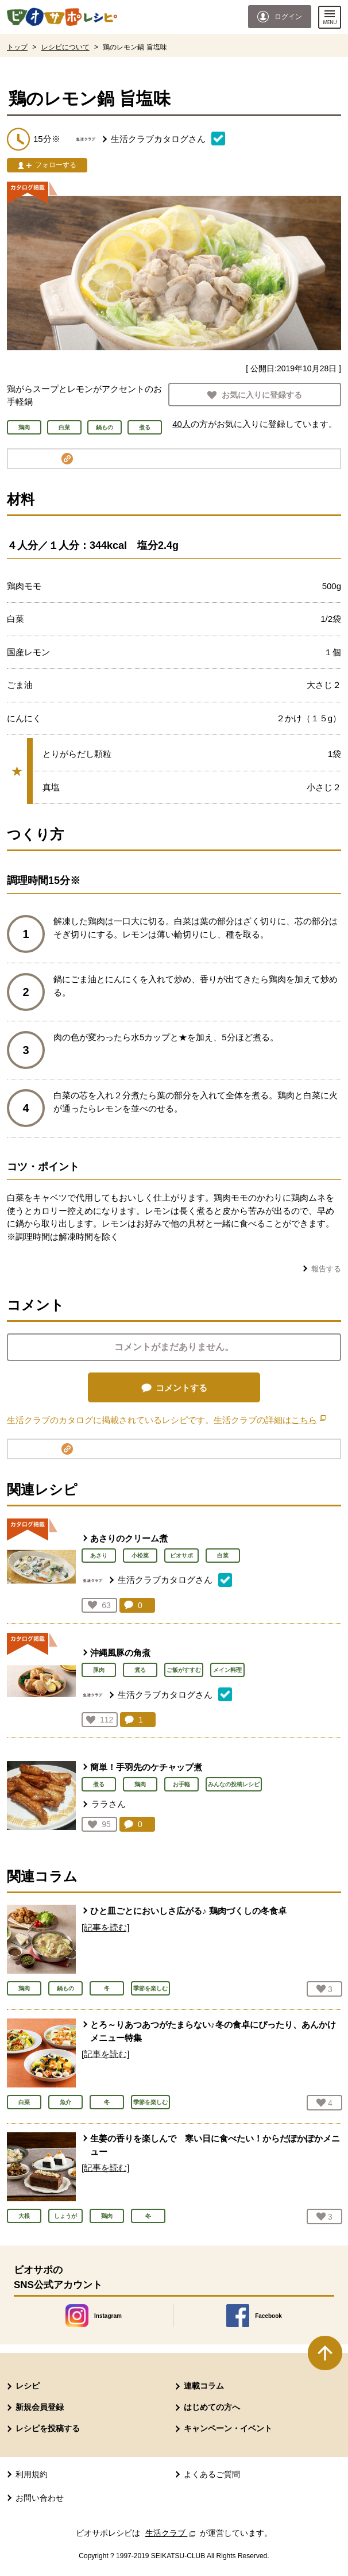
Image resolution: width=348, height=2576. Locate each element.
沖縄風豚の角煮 (120, 1653)
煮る (140, 1670)
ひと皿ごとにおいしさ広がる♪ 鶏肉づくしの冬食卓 (188, 1911)
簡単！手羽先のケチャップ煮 (146, 1767)
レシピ (28, 2385)
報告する (326, 1268)
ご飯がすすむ (184, 1670)
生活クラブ (171, 2532)
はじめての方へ (212, 2407)
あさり (98, 1555)
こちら (308, 1420)
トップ (17, 47)
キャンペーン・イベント (228, 2428)
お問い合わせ (40, 2497)
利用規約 (32, 2474)
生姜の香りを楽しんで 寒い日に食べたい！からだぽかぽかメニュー (215, 2144)
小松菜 (140, 1555)
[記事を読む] (105, 1927)
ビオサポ (181, 1555)
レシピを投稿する (48, 2428)
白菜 (223, 1555)
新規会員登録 (40, 2407)
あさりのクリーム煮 (129, 1538)
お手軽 (181, 1784)
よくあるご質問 (212, 2474)
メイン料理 (227, 1670)
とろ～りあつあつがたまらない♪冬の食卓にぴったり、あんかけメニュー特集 (213, 2031)
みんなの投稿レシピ (234, 1784)
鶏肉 (140, 1784)
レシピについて (65, 47)
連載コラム (204, 2385)
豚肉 (99, 1670)
